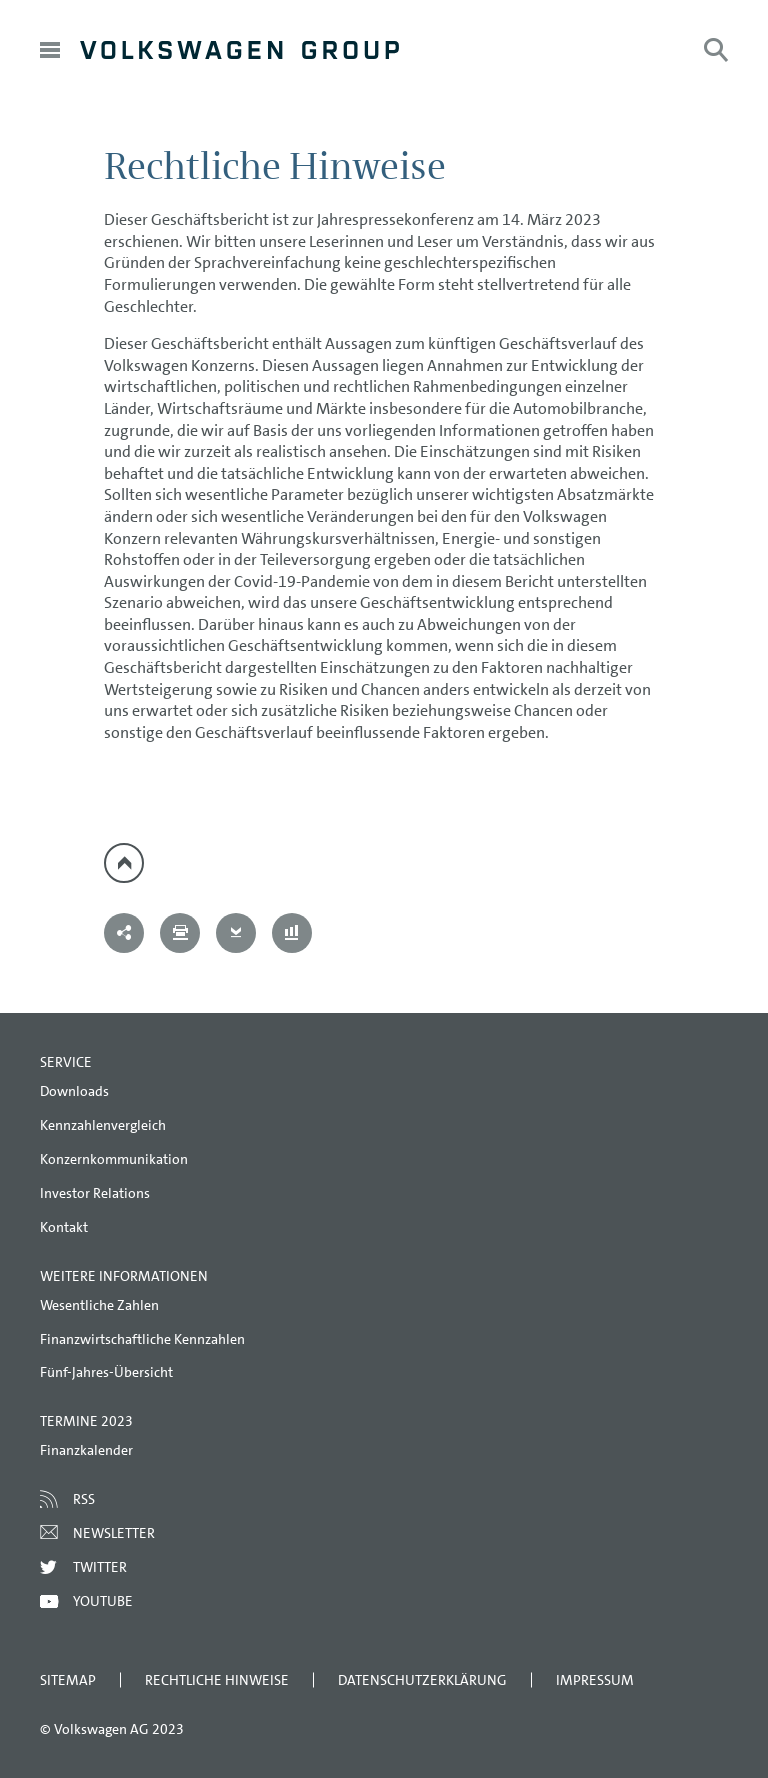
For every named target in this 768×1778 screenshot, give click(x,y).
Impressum (595, 1680)
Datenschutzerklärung (422, 1680)
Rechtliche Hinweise (217, 1680)
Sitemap (68, 1680)
